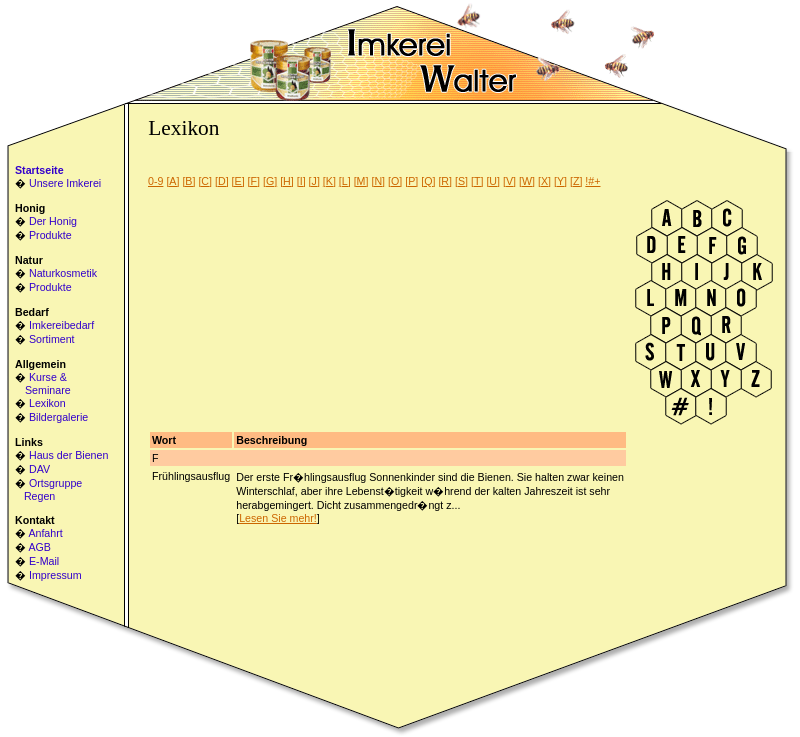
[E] (238, 181)
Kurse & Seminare (43, 383)
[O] (395, 181)
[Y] (560, 181)
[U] (493, 181)
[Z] (576, 181)
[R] (445, 181)
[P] (411, 181)
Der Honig (53, 221)
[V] (509, 181)
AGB (39, 547)
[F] (254, 181)
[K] (329, 181)
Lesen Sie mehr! (278, 518)
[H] (287, 181)
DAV (39, 469)
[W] (527, 181)
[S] (461, 181)
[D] (222, 181)
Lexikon (47, 403)
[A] (172, 181)
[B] (188, 181)
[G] (270, 181)
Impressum (55, 575)
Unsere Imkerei (65, 183)
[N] (378, 181)
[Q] (428, 181)
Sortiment (52, 339)
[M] (361, 181)
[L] (345, 181)
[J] (314, 181)
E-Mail (44, 561)
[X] (544, 181)
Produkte (50, 235)
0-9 (155, 181)
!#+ (592, 181)
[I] (301, 181)
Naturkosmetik (63, 273)
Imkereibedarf (61, 325)
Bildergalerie (58, 417)
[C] (205, 181)
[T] (477, 181)
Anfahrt (45, 533)
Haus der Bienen (68, 455)
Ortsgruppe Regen (48, 489)
